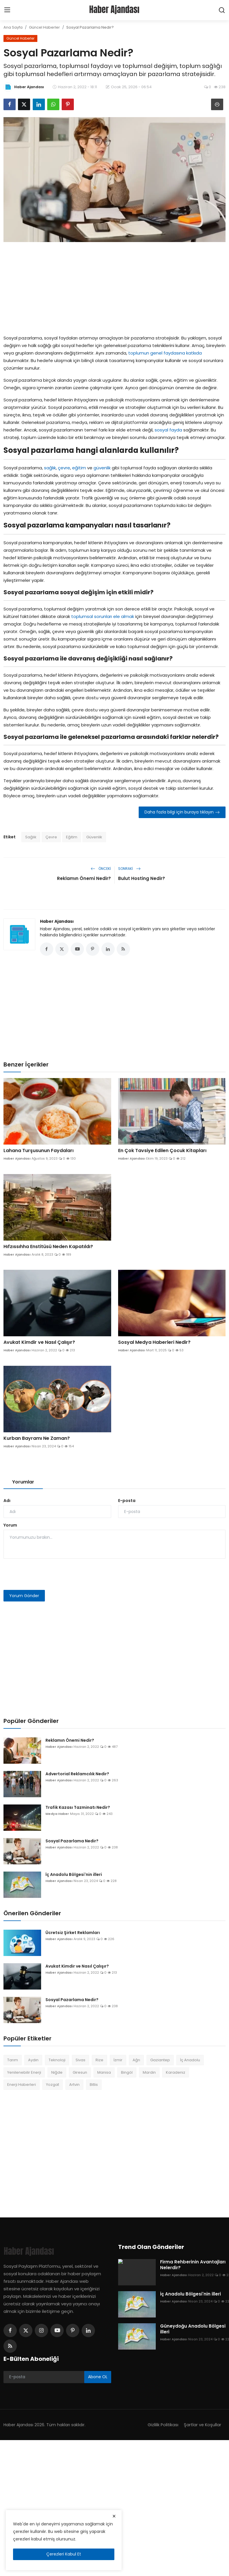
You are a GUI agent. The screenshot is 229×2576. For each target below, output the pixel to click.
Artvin (74, 2085)
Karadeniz (175, 2073)
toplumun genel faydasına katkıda (165, 353)
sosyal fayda (168, 430)
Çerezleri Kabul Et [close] (63, 2554)
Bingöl (127, 2073)
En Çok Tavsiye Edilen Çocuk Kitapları (162, 1151)
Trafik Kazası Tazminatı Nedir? (77, 1808)
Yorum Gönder (24, 1596)
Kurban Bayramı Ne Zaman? (36, 1439)
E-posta (126, 1501)
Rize (99, 2060)
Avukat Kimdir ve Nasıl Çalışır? (39, 1343)
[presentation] (47, 1575)
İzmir (117, 2060)
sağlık (50, 468)
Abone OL (97, 2377)
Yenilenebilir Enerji (24, 2073)
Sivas (80, 2060)
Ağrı (136, 2060)
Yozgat (52, 2085)
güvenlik (102, 468)
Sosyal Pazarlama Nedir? (71, 1841)
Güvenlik (94, 837)
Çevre (51, 837)
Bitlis (94, 2085)
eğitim (79, 468)
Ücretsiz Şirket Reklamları (72, 1933)
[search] (222, 10)
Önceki (101, 868)
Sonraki (129, 868)
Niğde (57, 2073)
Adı (6, 1501)
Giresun (80, 2073)
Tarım (12, 2060)
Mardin (149, 2073)
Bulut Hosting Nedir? (141, 878)
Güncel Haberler (44, 27)
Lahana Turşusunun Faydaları (38, 1151)
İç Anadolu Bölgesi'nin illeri (73, 1875)
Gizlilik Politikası (161, 2425)
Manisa (104, 2073)
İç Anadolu (190, 2060)
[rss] (10, 2346)
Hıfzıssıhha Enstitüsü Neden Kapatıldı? (48, 1247)
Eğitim (71, 837)
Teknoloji (57, 2060)
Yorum (10, 1526)
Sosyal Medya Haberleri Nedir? (154, 1343)
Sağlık (30, 837)
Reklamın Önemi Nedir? (84, 878)
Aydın (33, 2060)
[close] (114, 2516)
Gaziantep (160, 2060)
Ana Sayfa (13, 27)
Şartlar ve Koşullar (202, 2425)
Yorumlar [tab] (23, 1482)
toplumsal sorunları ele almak (102, 616)
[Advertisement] (114, 286)
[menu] (7, 10)
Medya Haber (57, 1814)
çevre (64, 468)
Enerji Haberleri (21, 2085)
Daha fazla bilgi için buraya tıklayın (182, 812)
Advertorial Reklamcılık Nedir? (77, 1774)
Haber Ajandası (57, 921)
